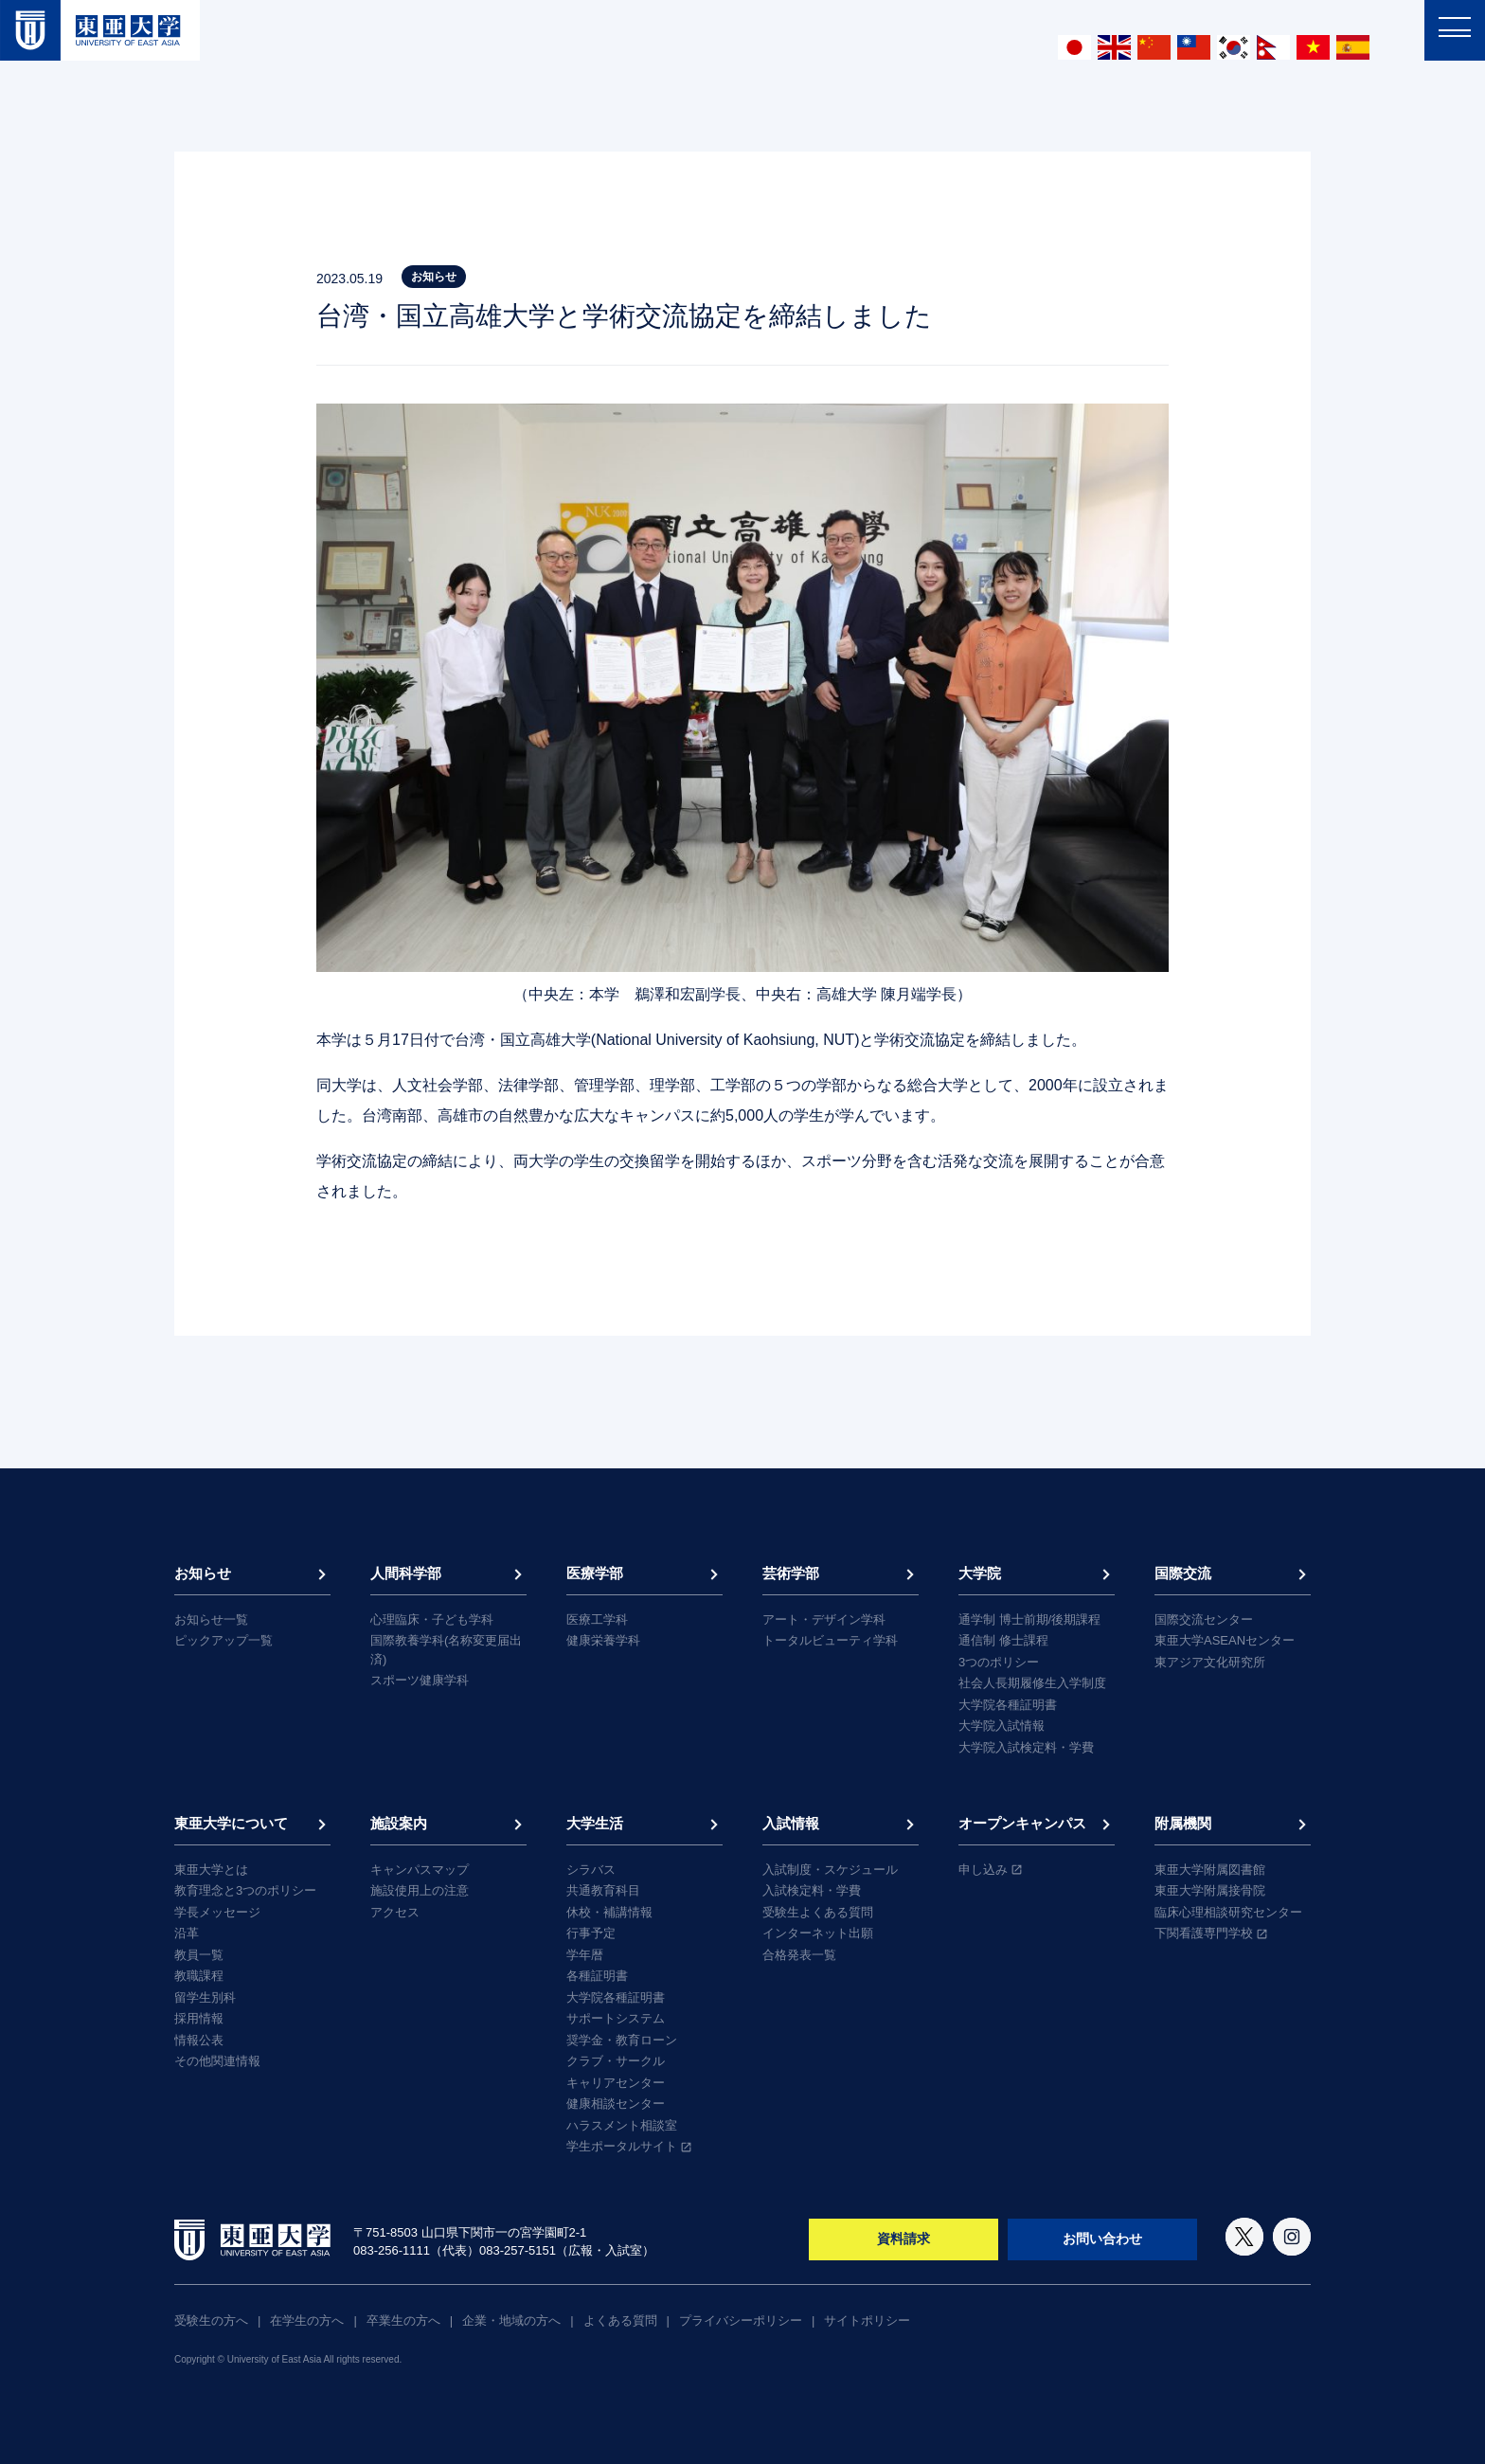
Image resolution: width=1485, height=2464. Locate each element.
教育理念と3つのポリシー (245, 1890)
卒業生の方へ (403, 2320)
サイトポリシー (867, 2320)
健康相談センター (615, 2103)
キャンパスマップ (419, 1869)
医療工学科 (597, 1619)
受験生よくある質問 (817, 1912)
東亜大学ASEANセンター (1224, 1640)
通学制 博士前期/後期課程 (1029, 1619)
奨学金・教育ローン (621, 2040)
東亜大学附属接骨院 (1209, 1890)
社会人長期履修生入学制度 (1032, 1683)
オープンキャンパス (1022, 1823)
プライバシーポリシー (740, 2320)
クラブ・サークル (615, 2061)
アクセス (395, 1912)
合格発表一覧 (799, 1955)
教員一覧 (199, 1955)
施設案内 (398, 1823)
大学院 (979, 1573)
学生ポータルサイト (621, 2146)
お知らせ (202, 1573)
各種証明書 (597, 1976)
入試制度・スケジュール (830, 1869)
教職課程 (199, 1976)
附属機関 (1182, 1823)
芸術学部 (790, 1573)
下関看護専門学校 (1203, 1933)
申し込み (983, 1869)
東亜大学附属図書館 (1209, 1869)
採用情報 (199, 2018)
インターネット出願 (817, 1933)
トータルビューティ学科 (830, 1640)
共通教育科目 (603, 1890)
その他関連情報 (217, 2061)
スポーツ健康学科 (419, 1680)
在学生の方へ (307, 2320)
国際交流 (1182, 1573)
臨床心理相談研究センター (1228, 1912)
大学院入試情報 (1001, 1725)
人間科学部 (405, 1573)
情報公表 (199, 2040)
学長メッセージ (217, 1912)
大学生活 (594, 1823)
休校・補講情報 (609, 1912)
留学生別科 (205, 1997)
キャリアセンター (615, 2083)
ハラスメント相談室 (621, 2125)
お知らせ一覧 (211, 1619)
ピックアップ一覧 (223, 1640)
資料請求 (903, 2238)
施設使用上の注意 (419, 1890)
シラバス (591, 1869)
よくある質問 (620, 2320)
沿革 (186, 1933)
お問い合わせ (1102, 2238)
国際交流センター (1203, 1619)
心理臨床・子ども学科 (431, 1619)
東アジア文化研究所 (1209, 1662)
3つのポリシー (998, 1662)
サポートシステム (615, 2018)
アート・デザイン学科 (824, 1619)
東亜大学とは (211, 1869)
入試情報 (790, 1823)
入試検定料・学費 (811, 1890)
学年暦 (584, 1955)
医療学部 (594, 1573)
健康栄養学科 (603, 1640)
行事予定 (591, 1933)
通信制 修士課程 (1003, 1640)
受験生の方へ (211, 2320)
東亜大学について (231, 1823)
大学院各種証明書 (1007, 1705)
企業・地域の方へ (511, 2320)
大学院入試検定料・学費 (1026, 1747)
